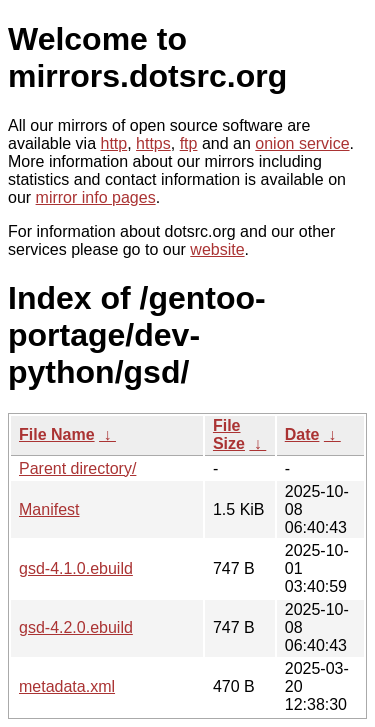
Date (302, 434)
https (153, 143)
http (114, 143)
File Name (57, 434)
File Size (229, 434)
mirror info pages (96, 197)
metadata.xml (67, 686)
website (217, 249)
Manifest (49, 509)
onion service (302, 143)
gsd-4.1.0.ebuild (76, 568)
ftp (189, 143)
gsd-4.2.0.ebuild (76, 627)
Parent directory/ (77, 468)
